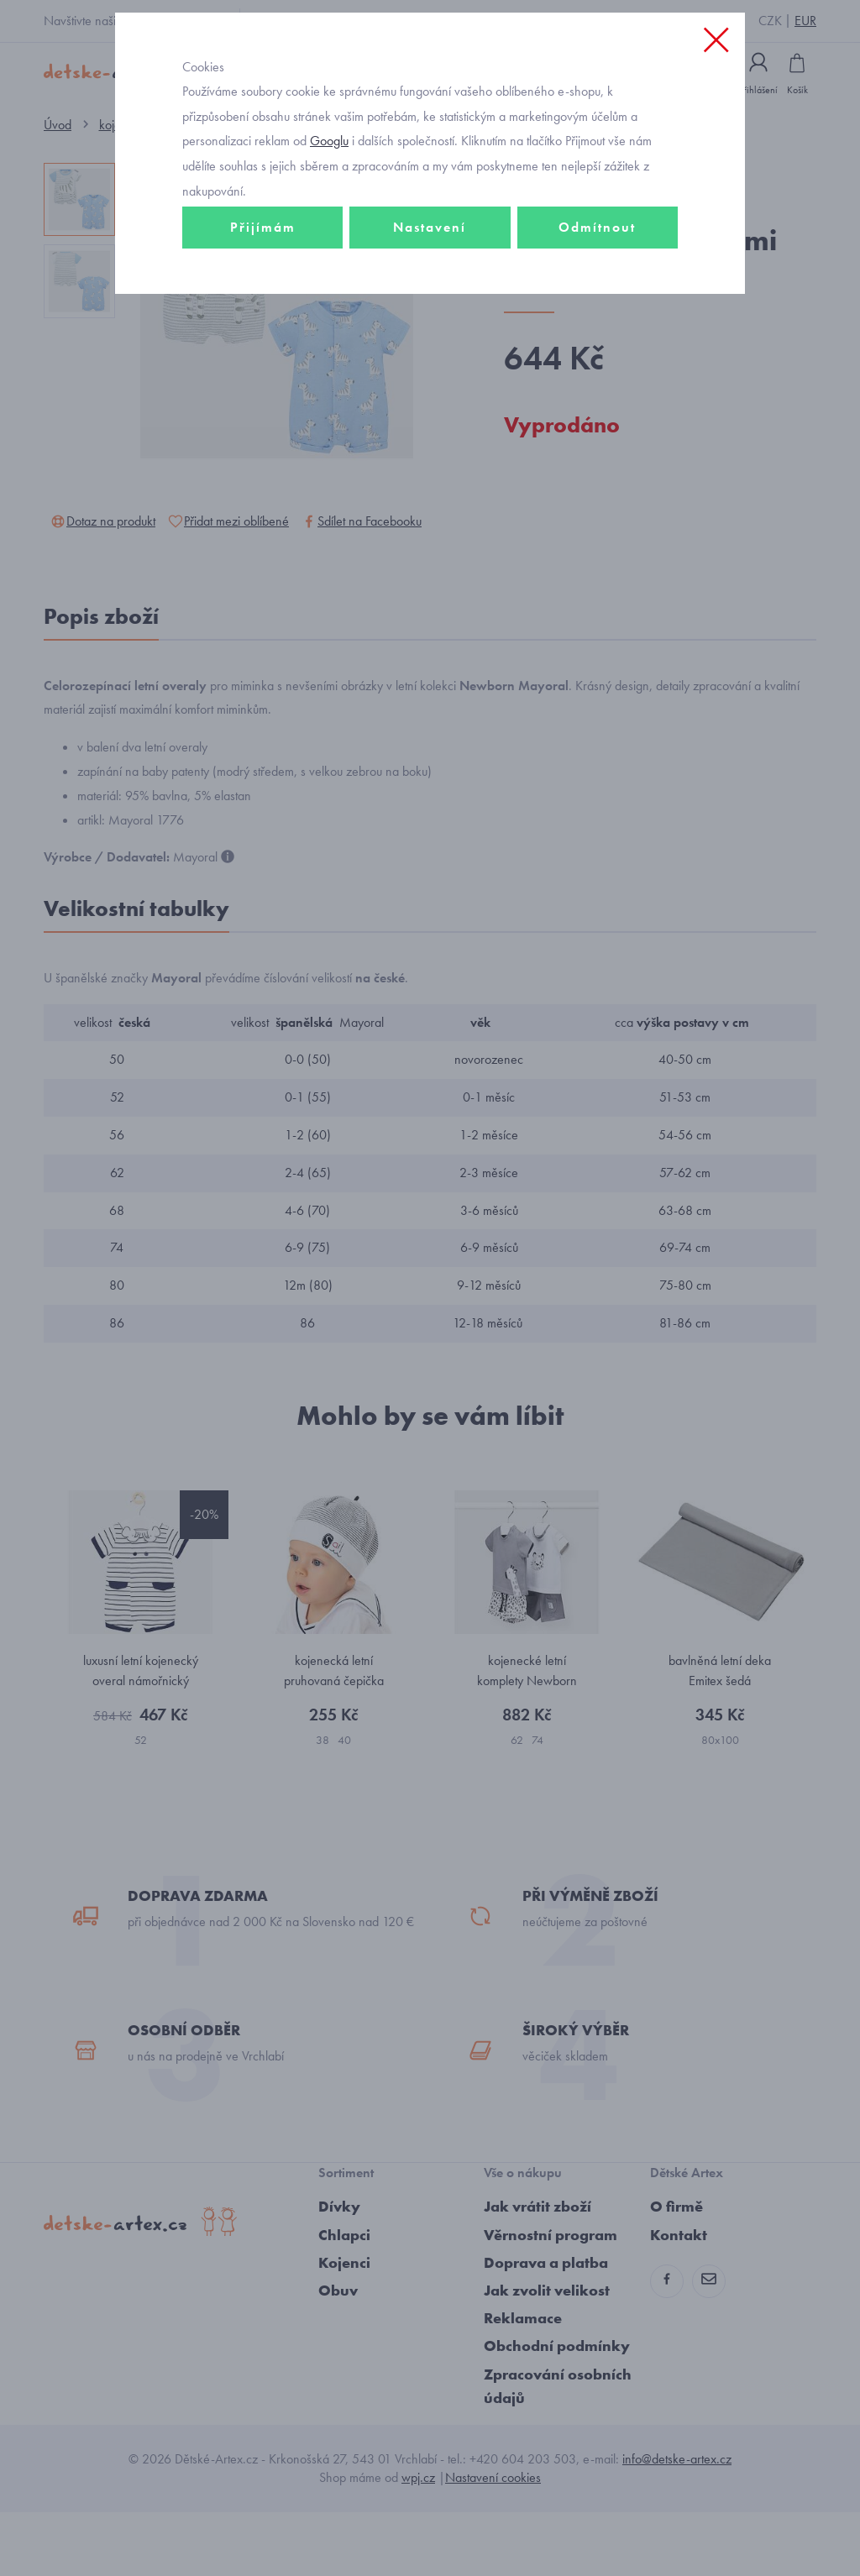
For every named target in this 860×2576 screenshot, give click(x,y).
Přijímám (263, 299)
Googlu (329, 213)
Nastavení (429, 299)
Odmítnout (597, 299)
